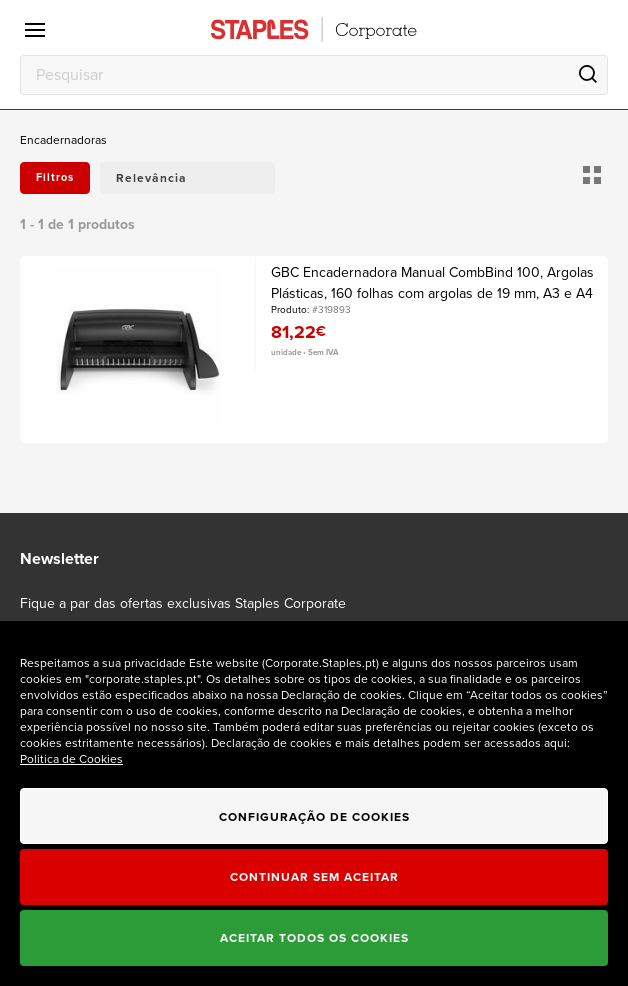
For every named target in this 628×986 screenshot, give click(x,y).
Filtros (55, 177)
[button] (187, 178)
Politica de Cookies (71, 759)
